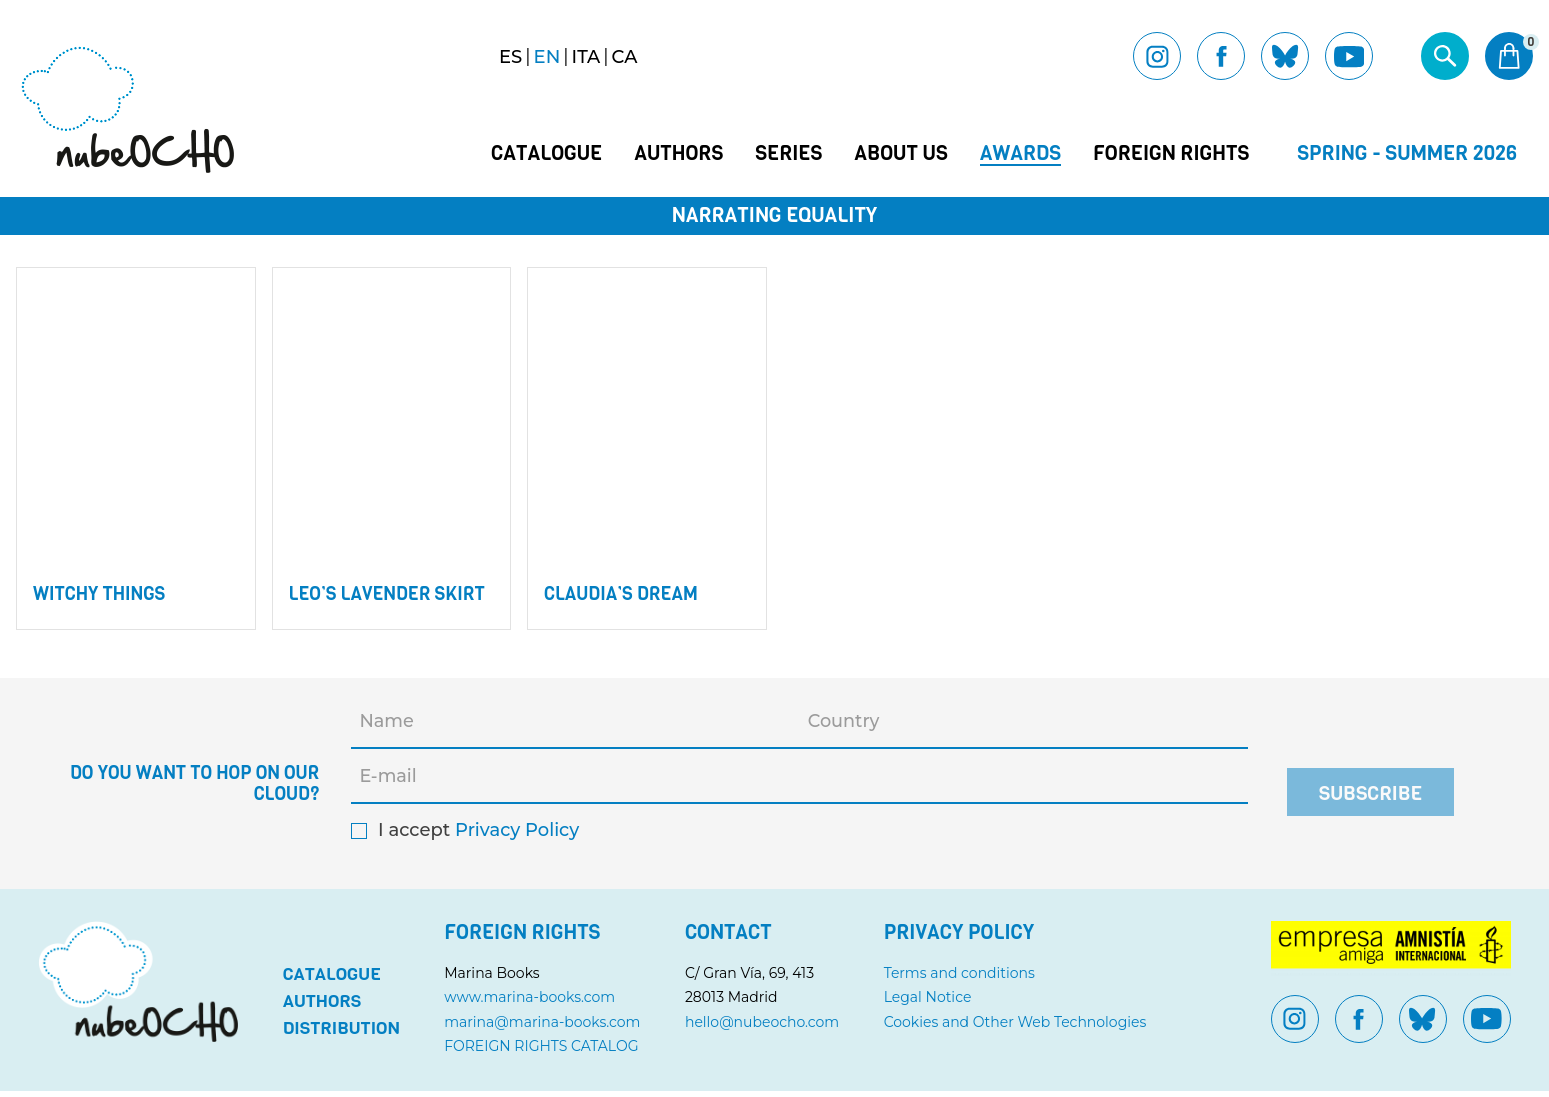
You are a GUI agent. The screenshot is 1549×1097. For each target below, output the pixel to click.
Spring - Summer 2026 (1407, 153)
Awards (1020, 154)
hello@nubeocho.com (763, 1028)
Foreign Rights (1171, 154)
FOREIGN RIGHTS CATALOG (543, 1052)
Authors (678, 154)
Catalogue (546, 154)
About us (900, 154)
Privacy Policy (517, 836)
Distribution (341, 1034)
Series (788, 154)
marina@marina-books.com (544, 1028)
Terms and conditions (959, 979)
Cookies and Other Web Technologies (1015, 1028)
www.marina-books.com (531, 1003)
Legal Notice (928, 1003)
